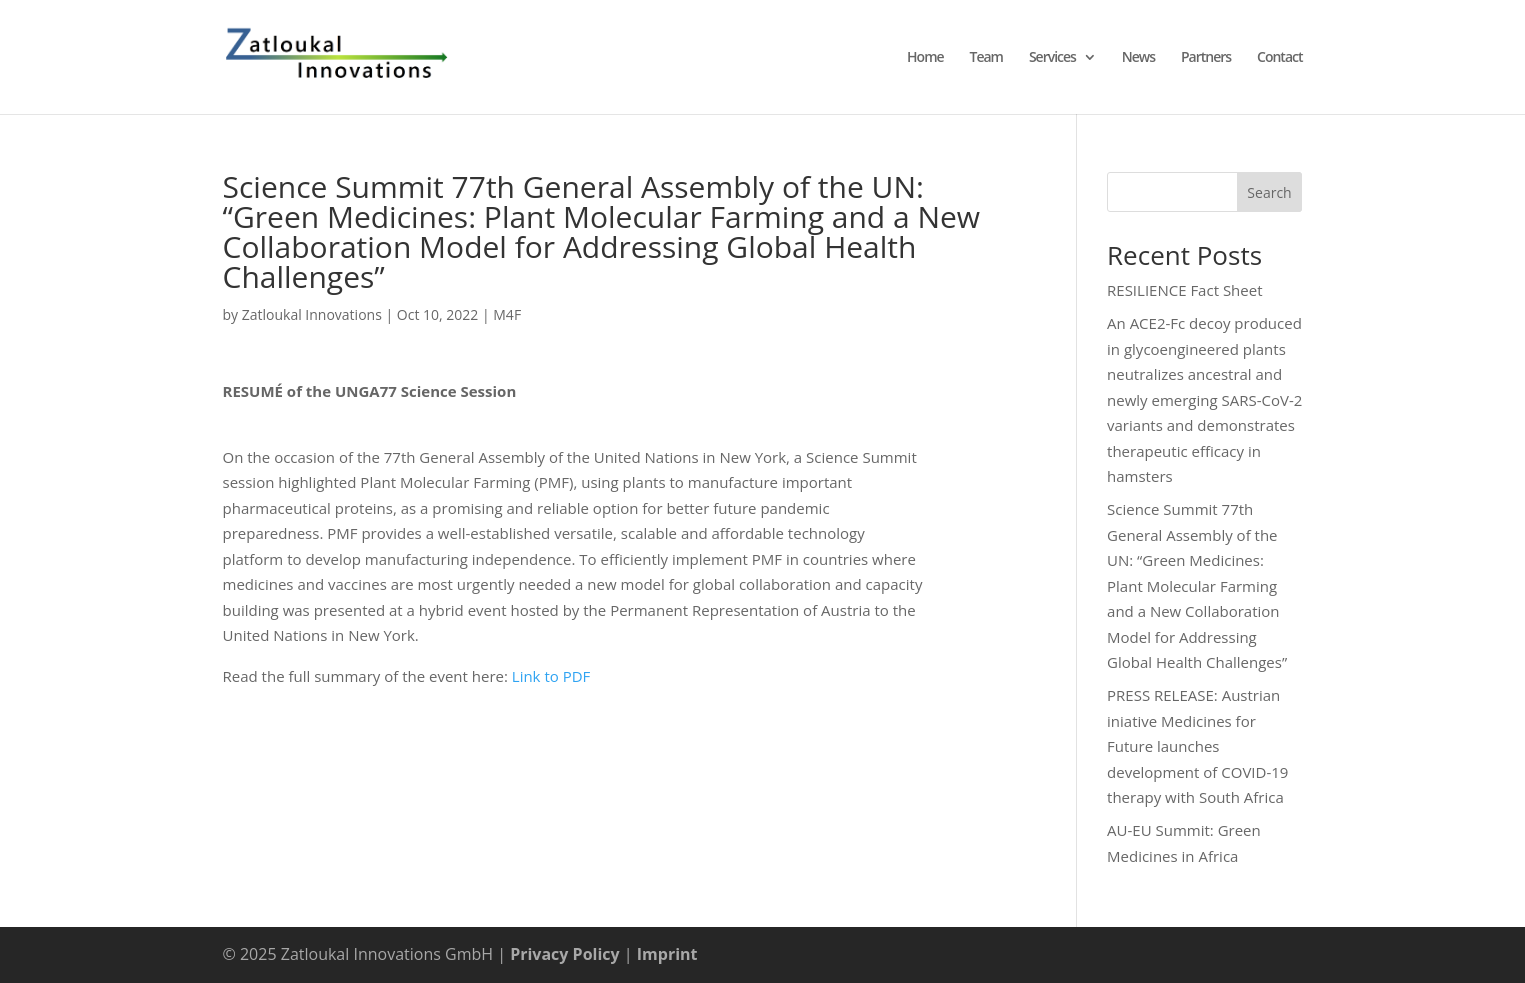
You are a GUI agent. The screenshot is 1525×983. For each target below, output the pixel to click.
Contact (1279, 58)
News (1138, 58)
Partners (1206, 58)
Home (925, 58)
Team (986, 58)
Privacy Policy (565, 954)
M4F (507, 314)
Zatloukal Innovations (312, 314)
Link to (537, 676)
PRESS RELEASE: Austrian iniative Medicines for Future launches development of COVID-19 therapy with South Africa (1197, 746)
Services (1052, 58)
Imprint (667, 954)
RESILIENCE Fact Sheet (1184, 290)
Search (1269, 192)
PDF (577, 676)
